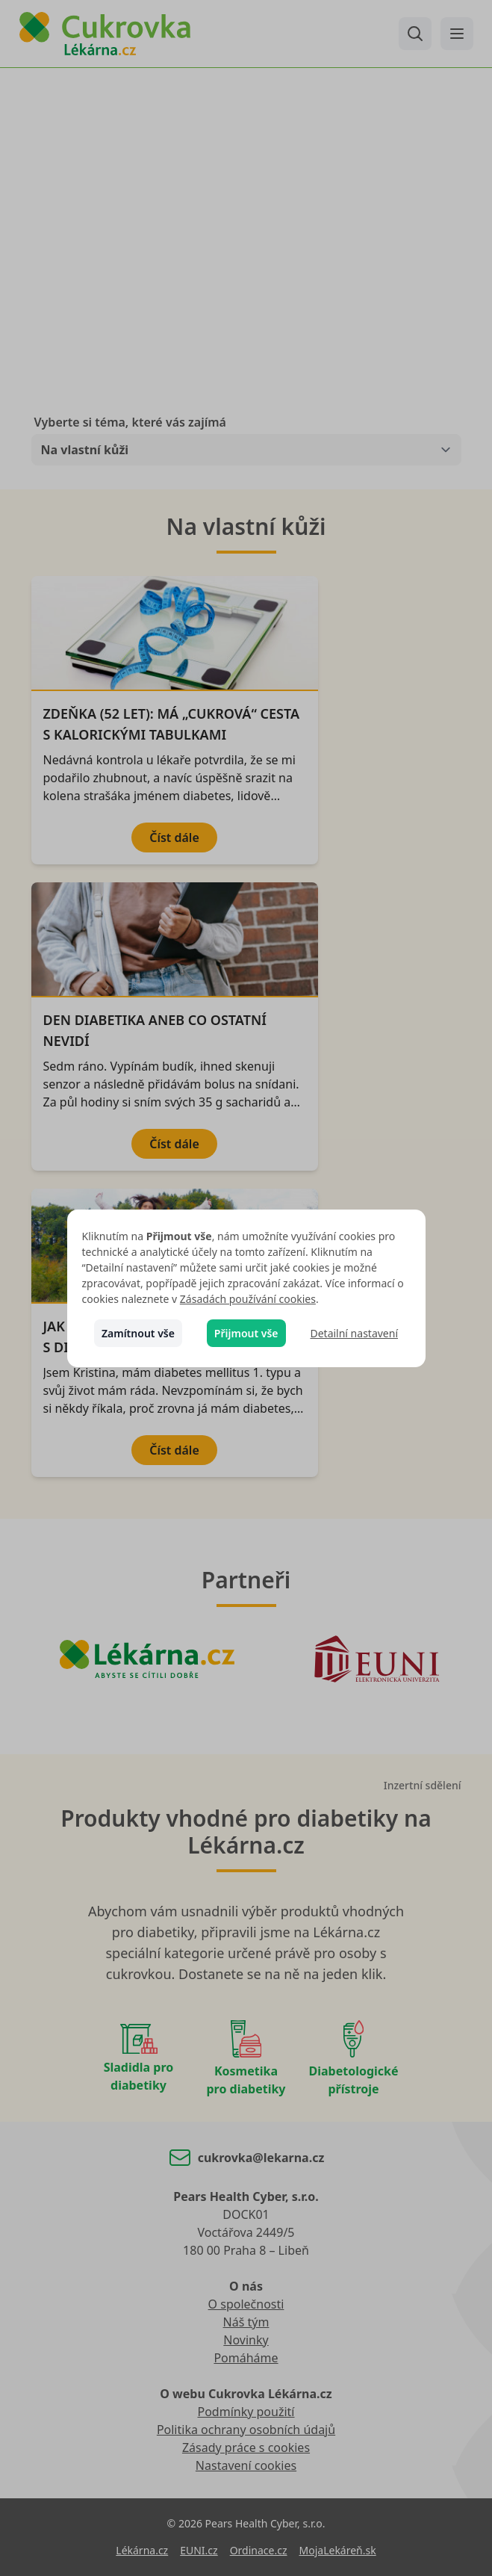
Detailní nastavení (354, 1333)
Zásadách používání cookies (248, 1299)
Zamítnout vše (138, 1333)
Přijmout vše (246, 1333)
